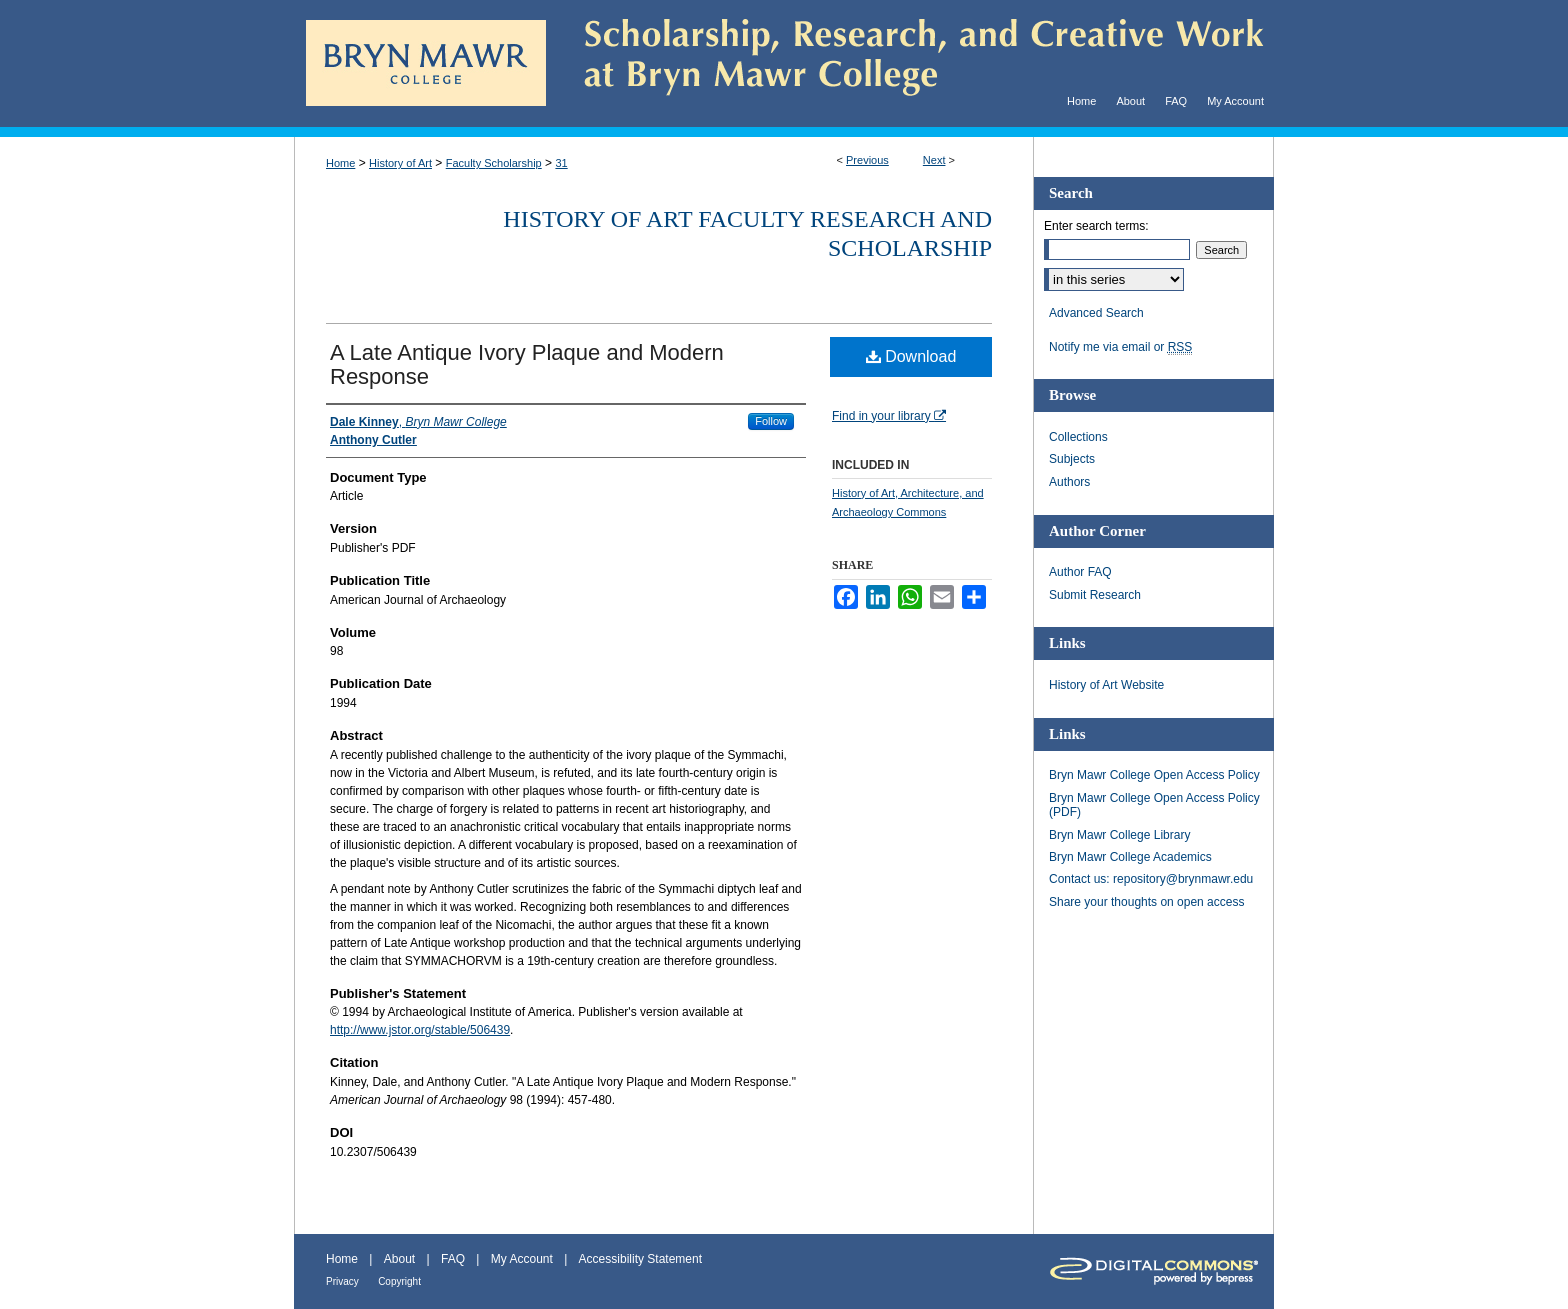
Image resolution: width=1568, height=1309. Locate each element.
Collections (1078, 437)
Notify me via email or (1120, 347)
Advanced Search (1096, 313)
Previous (867, 160)
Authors (1069, 482)
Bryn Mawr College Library (1119, 835)
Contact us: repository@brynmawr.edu (1151, 879)
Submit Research (1095, 595)
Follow (771, 421)
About (399, 1259)
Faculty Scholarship (494, 163)
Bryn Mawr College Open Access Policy (1154, 775)
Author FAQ (1080, 572)
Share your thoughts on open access (1146, 902)
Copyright (399, 1281)
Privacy (342, 1281)
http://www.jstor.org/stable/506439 (420, 1030)
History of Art (400, 163)
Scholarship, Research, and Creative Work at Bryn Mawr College (910, 63)
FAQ (453, 1259)
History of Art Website (1106, 685)
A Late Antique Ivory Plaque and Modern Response (527, 364)
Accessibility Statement (640, 1259)
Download (911, 356)
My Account (522, 1259)
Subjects (1072, 459)
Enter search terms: (1096, 226)
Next (934, 160)
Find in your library (889, 416)
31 (561, 163)
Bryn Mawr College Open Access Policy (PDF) (1154, 805)
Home (340, 163)
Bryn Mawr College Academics (1130, 857)
